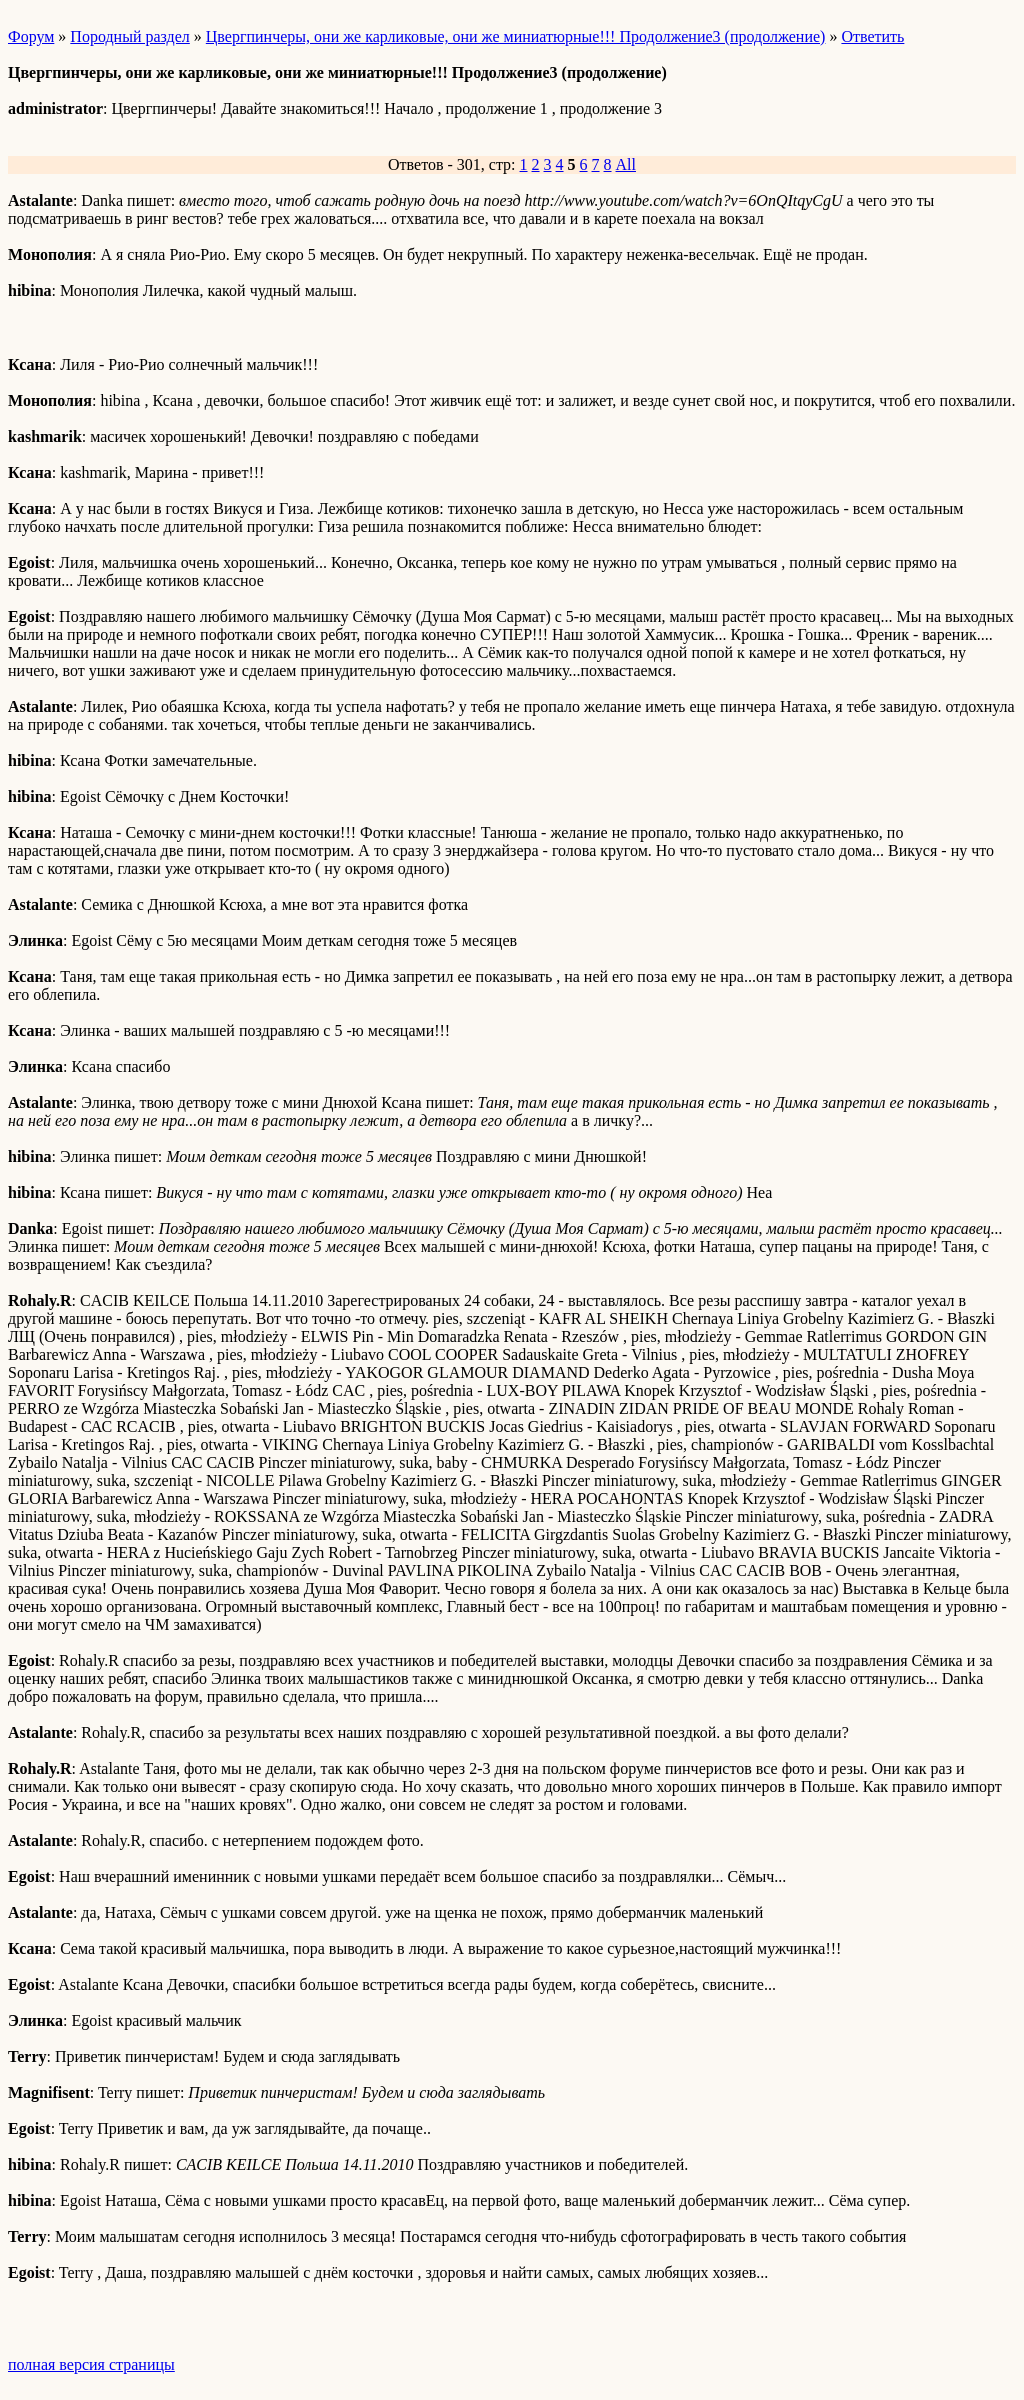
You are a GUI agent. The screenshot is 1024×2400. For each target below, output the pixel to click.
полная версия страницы (91, 2364)
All (626, 164)
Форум (31, 36)
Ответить (872, 36)
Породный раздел (129, 36)
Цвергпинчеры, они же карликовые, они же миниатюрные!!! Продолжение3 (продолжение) (516, 36)
